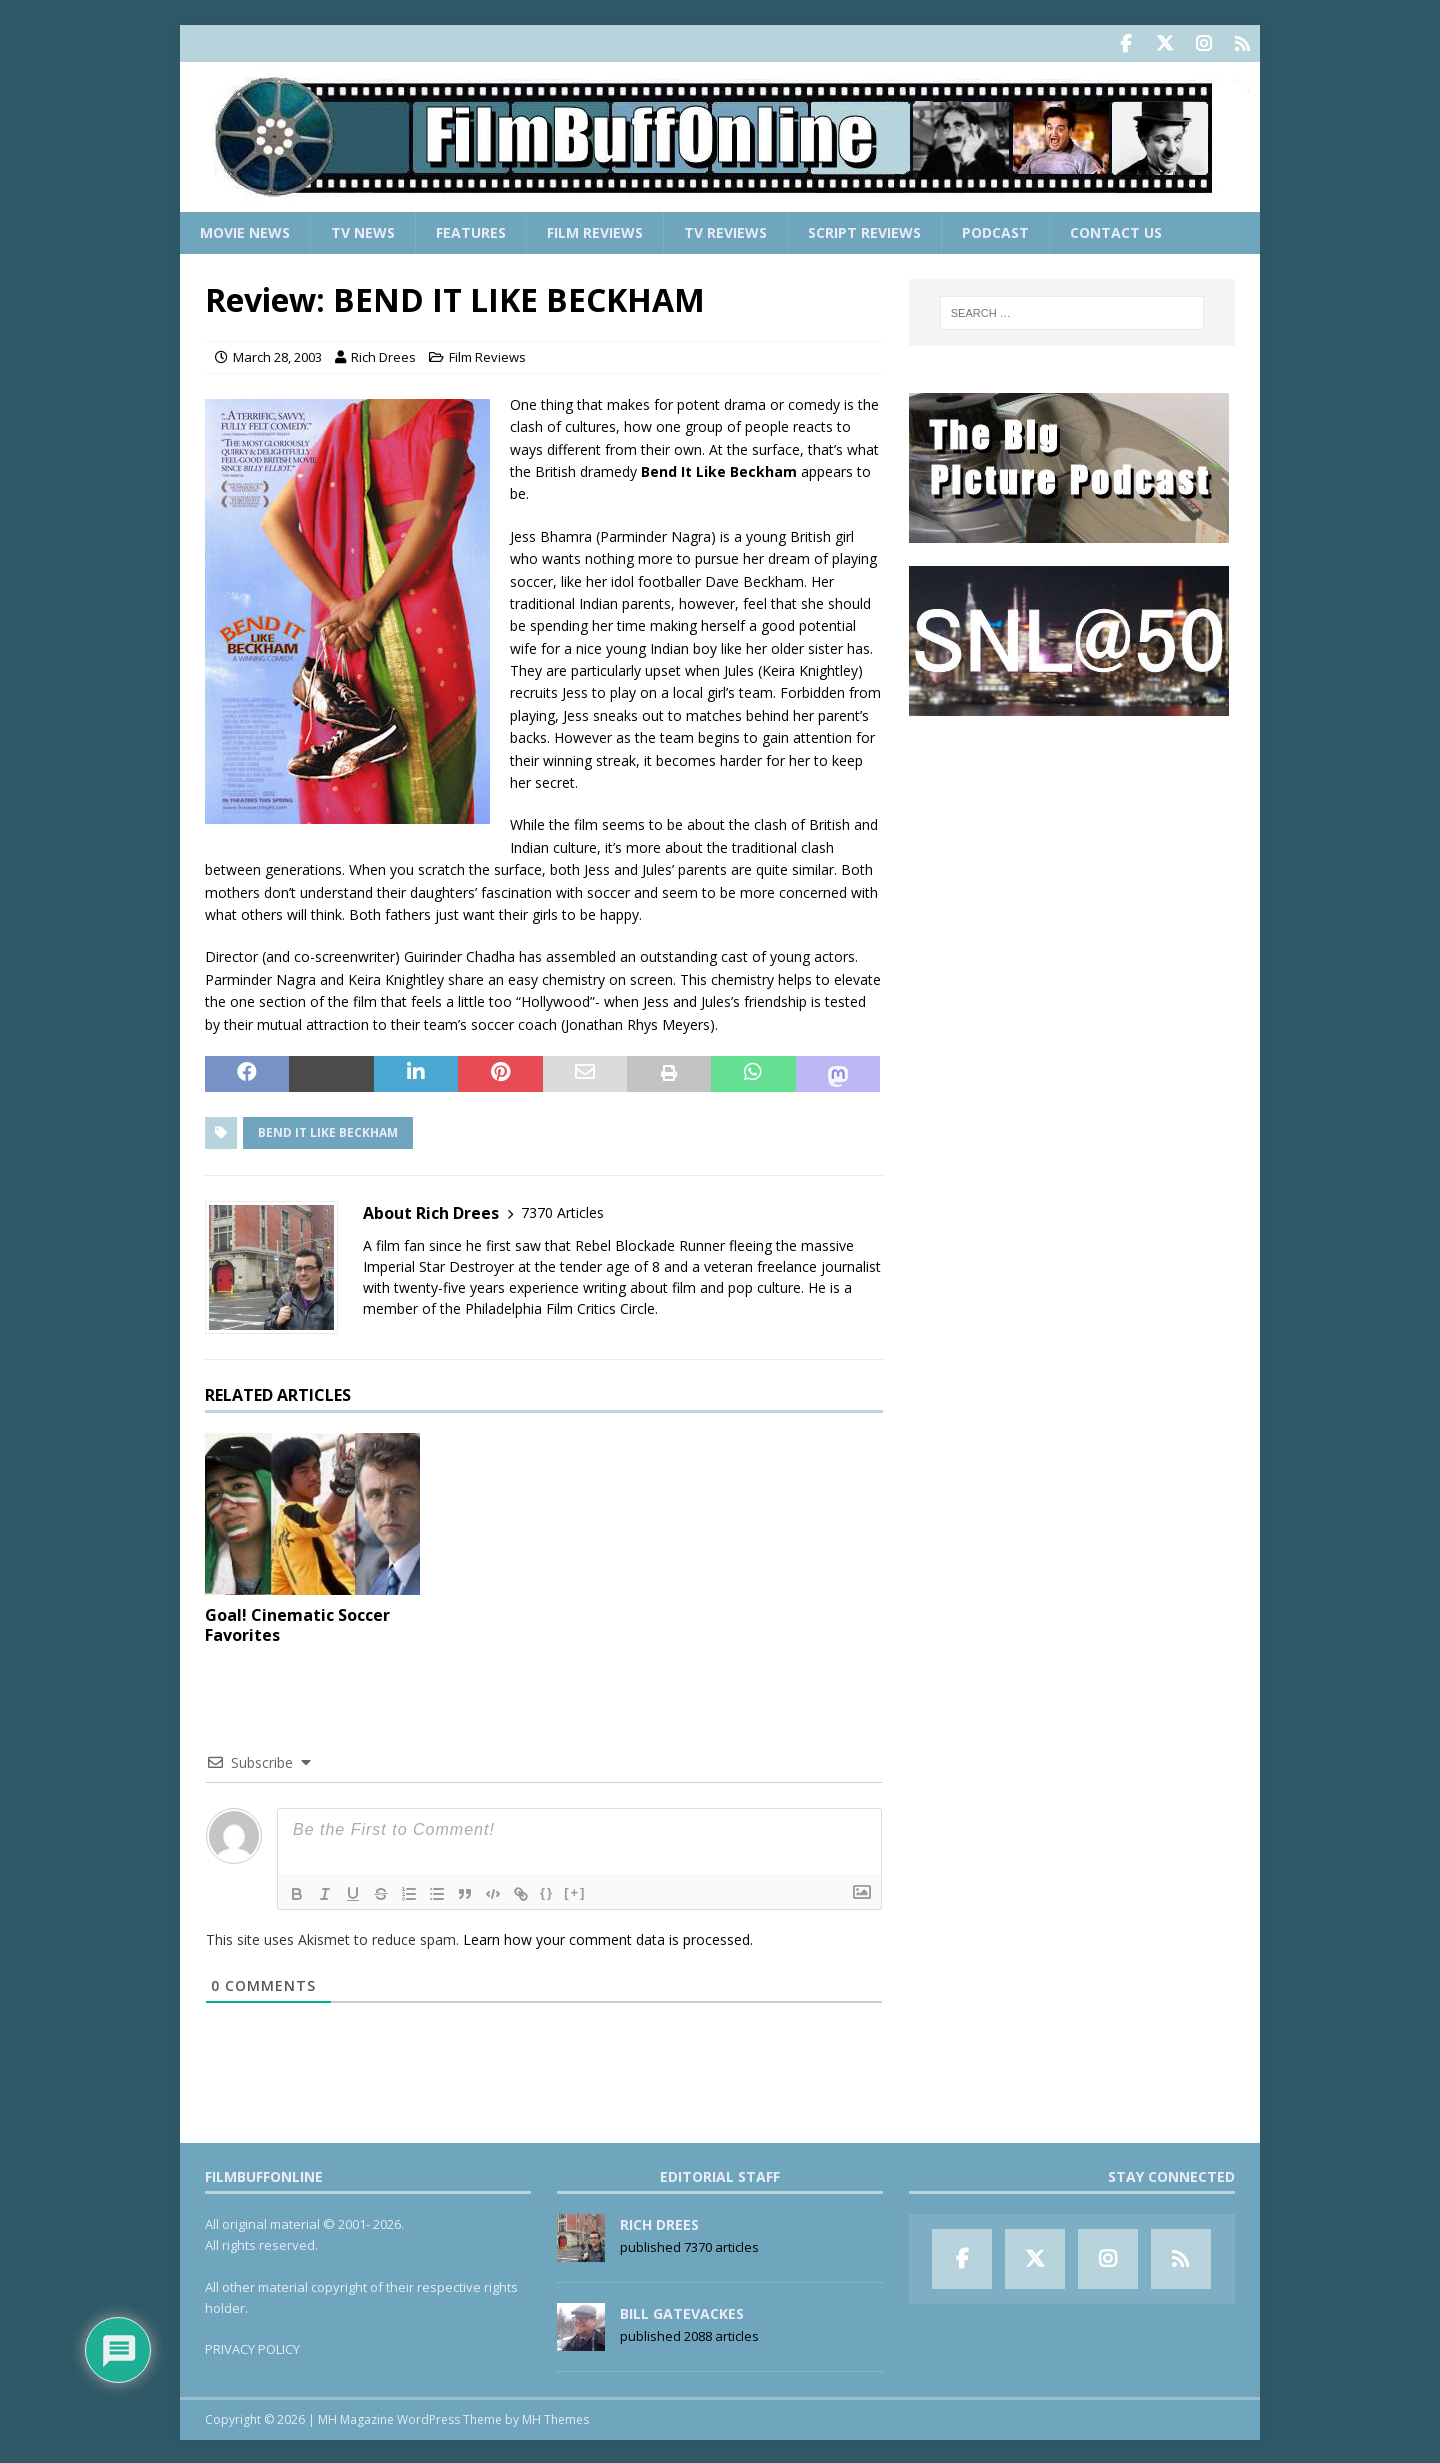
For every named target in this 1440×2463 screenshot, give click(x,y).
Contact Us (1116, 230)
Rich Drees (383, 355)
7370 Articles (562, 1210)
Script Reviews (864, 230)
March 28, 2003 (277, 355)
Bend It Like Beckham (328, 1130)
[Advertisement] (1072, 861)
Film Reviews (595, 230)
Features (471, 230)
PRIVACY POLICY (252, 2347)
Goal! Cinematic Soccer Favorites (297, 1623)
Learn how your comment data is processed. (608, 1937)
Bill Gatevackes (682, 2311)
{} (547, 1890)
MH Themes (555, 2417)
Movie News (245, 230)
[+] (575, 1890)
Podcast (995, 230)
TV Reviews (725, 230)
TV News (363, 230)
